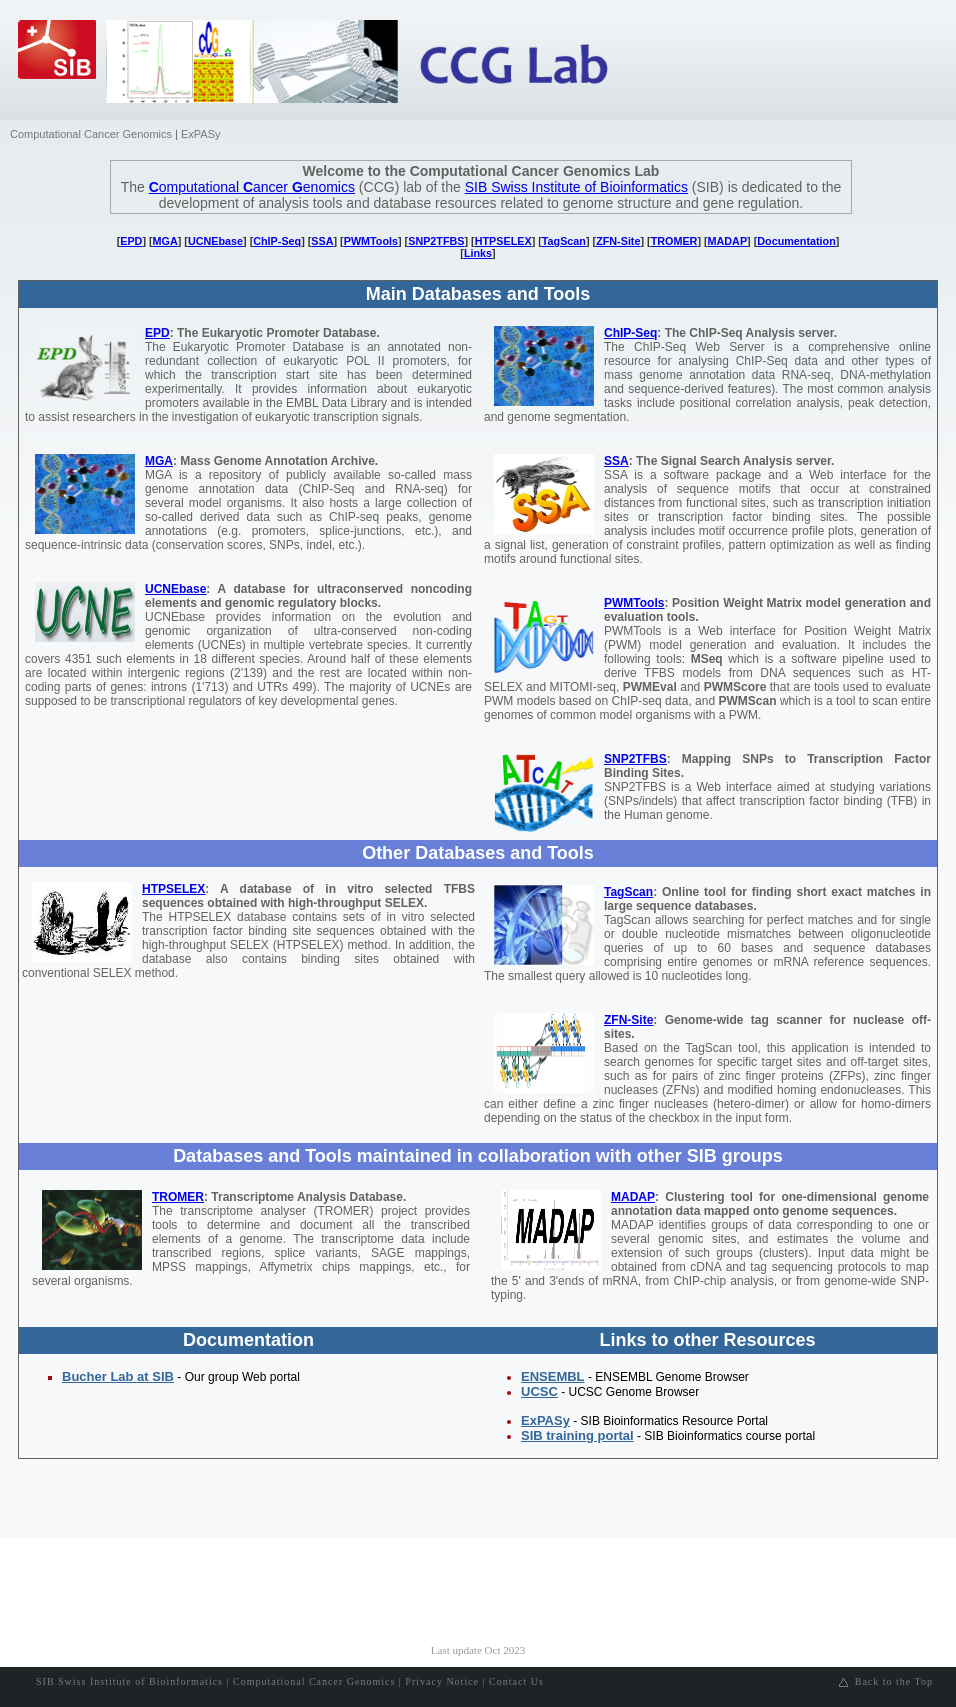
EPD (131, 241)
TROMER (674, 241)
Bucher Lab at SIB (118, 1376)
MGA (165, 241)
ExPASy (201, 134)
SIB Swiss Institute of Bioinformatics (576, 187)
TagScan (564, 241)
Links (478, 253)
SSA (322, 241)
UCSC (539, 1391)
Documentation (796, 241)
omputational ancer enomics (252, 187)
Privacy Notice (442, 1681)
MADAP (728, 241)
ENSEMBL (553, 1376)
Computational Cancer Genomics (91, 134)
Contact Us (516, 1681)
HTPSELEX (503, 241)
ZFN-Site (618, 241)
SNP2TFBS (436, 241)
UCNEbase (215, 241)
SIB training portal (577, 1435)
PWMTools (371, 241)
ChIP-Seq (277, 241)
